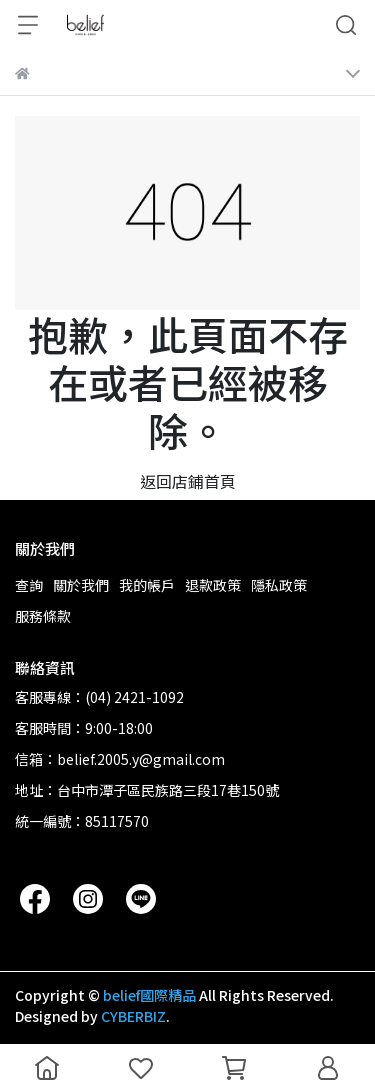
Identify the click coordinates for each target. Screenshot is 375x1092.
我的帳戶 (147, 585)
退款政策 (213, 585)
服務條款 (43, 616)
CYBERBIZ (133, 1016)
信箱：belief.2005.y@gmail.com (120, 759)
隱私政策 (279, 585)
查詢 (29, 585)
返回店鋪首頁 (188, 481)
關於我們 (81, 585)
